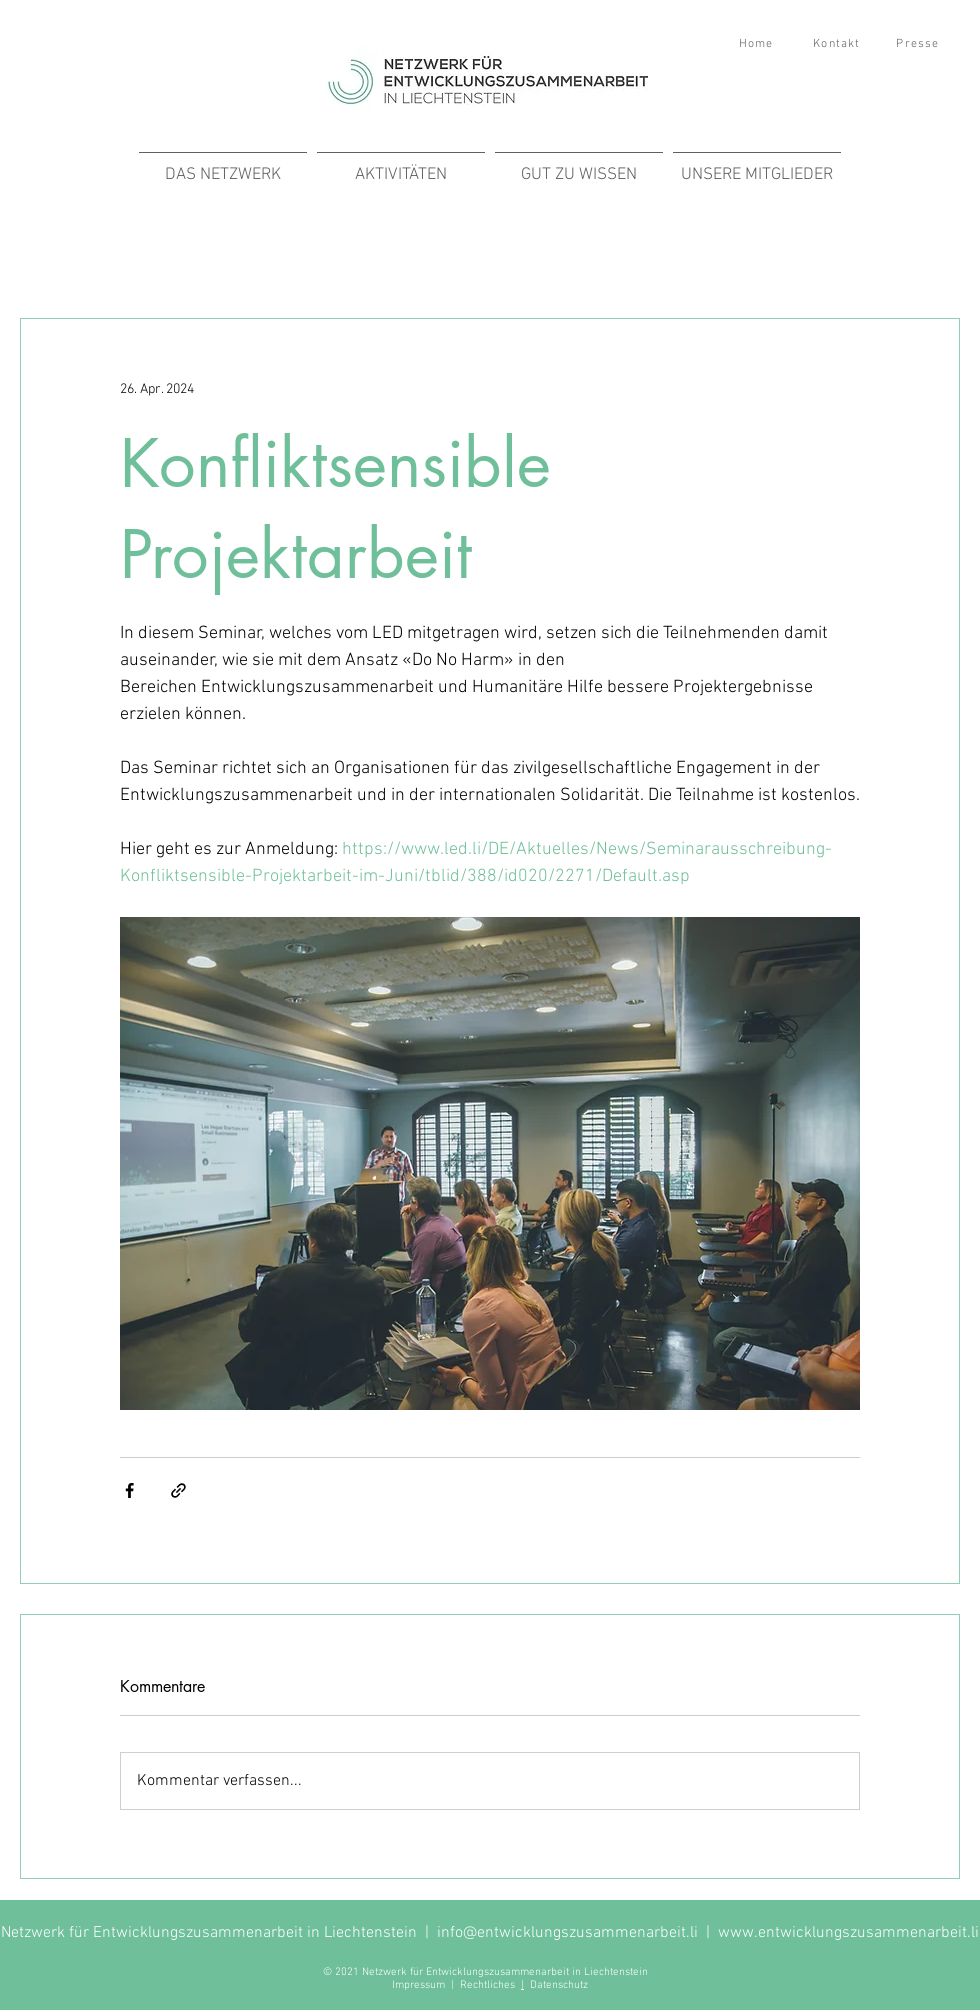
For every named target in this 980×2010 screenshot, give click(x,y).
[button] (401, 166)
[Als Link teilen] (178, 1490)
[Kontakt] (839, 44)
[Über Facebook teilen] (129, 1490)
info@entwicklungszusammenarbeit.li (567, 1933)
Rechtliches (490, 1985)
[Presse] (920, 44)
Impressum (418, 1985)
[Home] (758, 44)
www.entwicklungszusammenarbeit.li (848, 1933)
